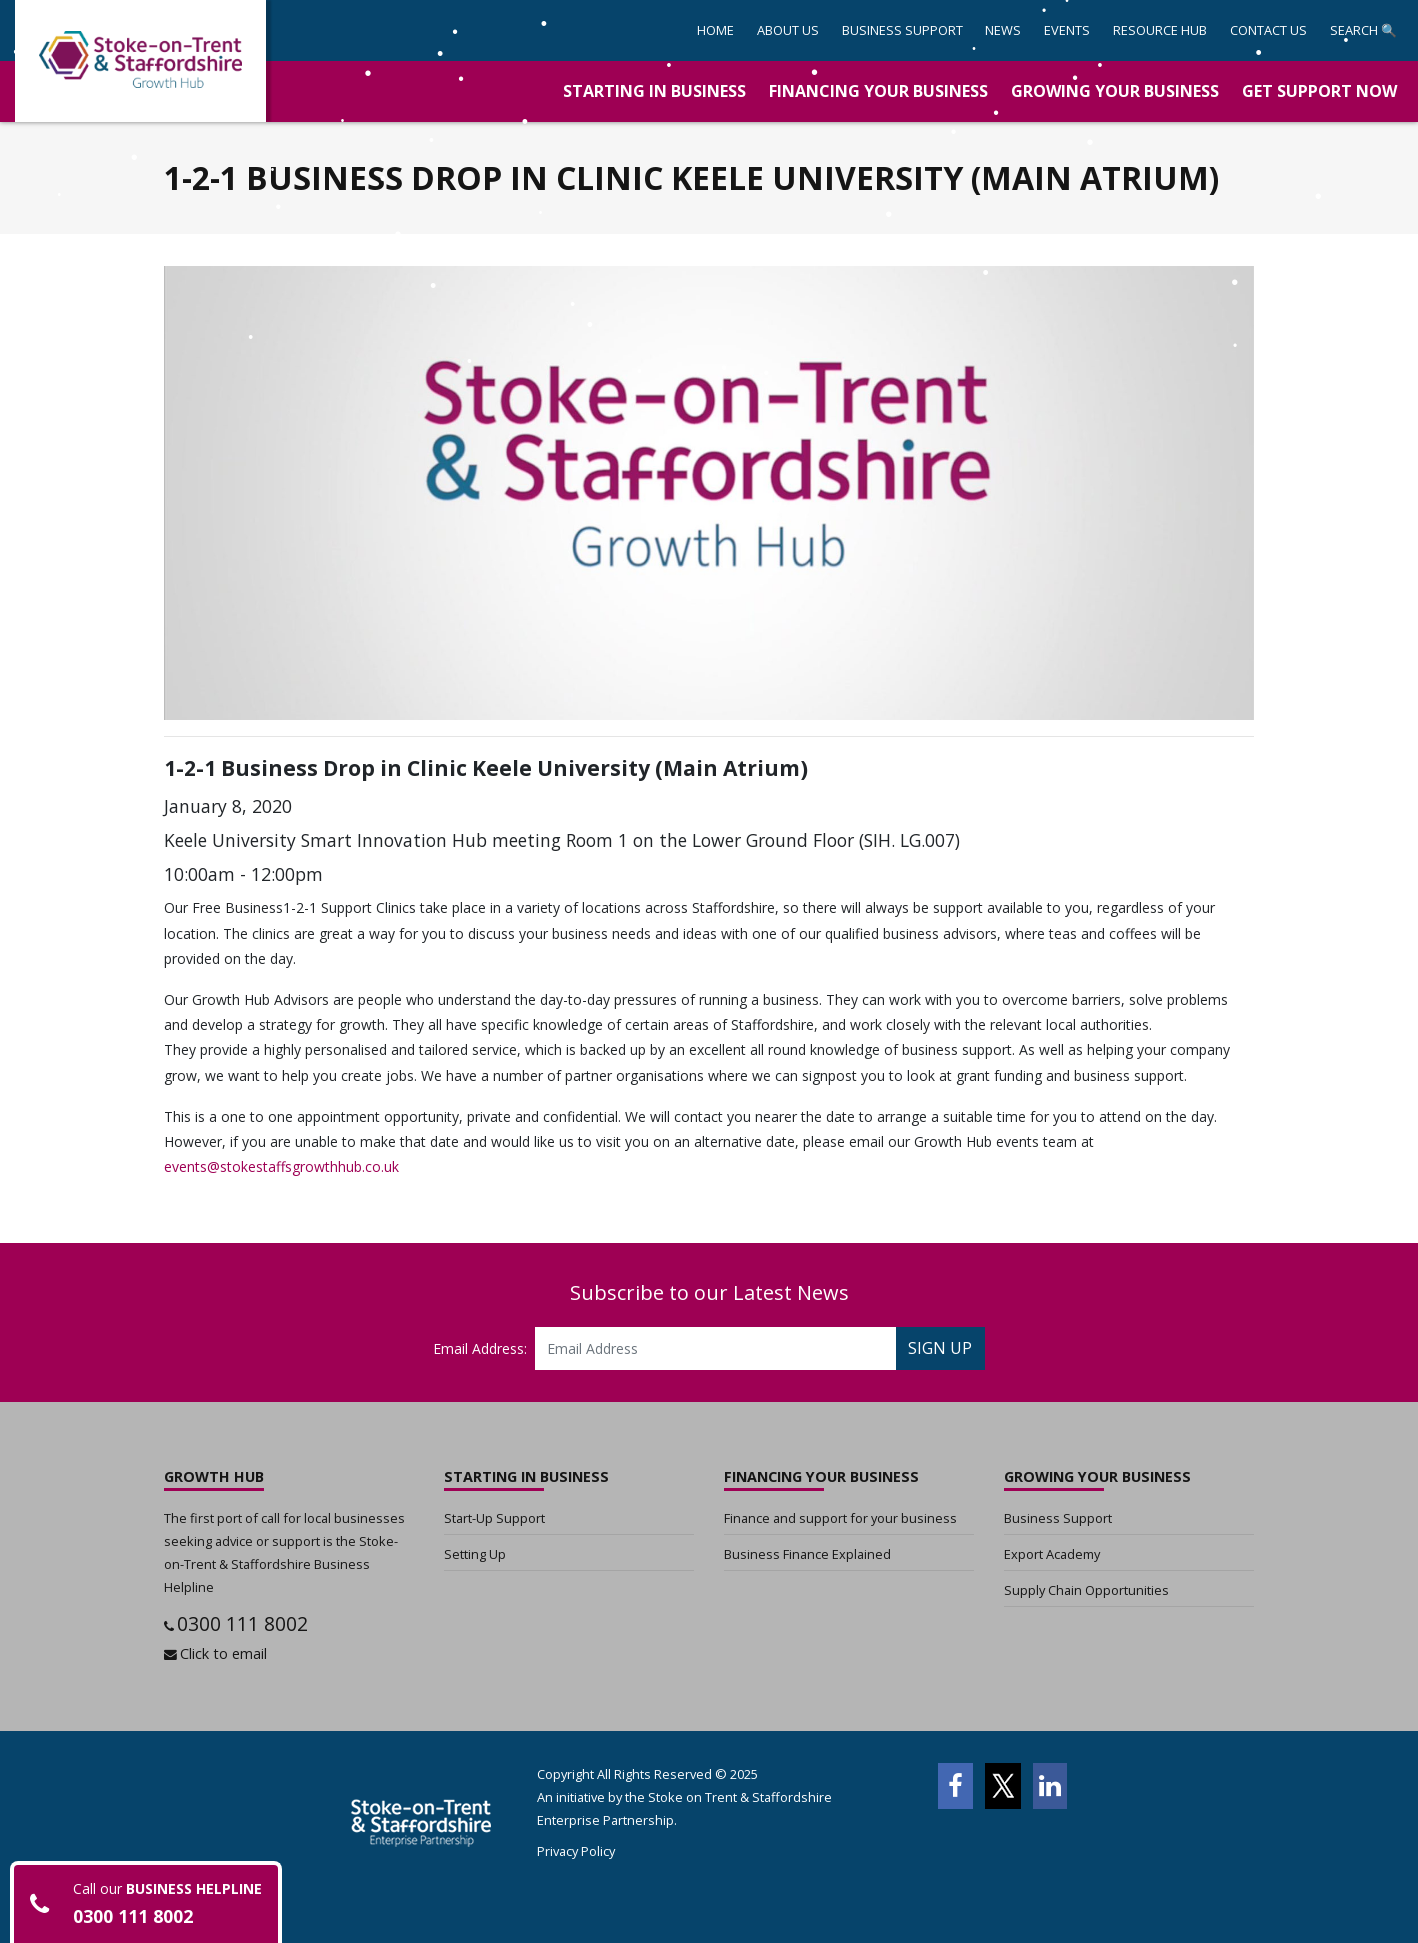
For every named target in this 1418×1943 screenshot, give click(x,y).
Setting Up (475, 1554)
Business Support (1058, 1518)
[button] (902, 30)
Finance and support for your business (840, 1518)
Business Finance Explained (807, 1554)
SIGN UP (940, 1348)
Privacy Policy (576, 1851)
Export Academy (1052, 1554)
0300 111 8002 (242, 1623)
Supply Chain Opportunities (1086, 1590)
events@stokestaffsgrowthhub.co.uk (281, 1166)
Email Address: (480, 1348)
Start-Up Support (494, 1518)
